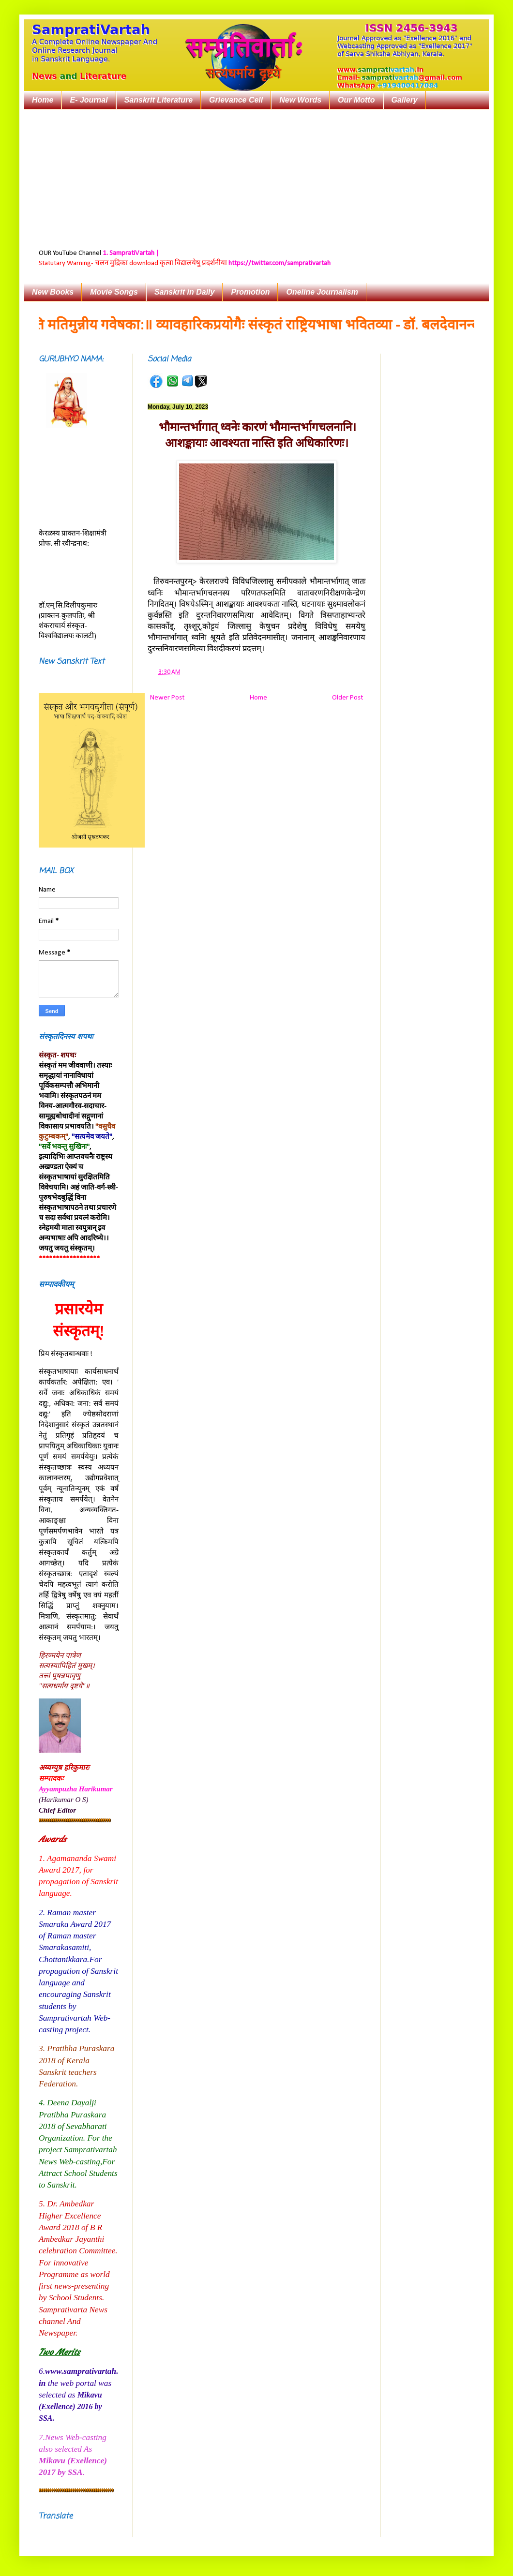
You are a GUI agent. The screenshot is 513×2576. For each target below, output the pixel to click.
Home (42, 100)
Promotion (250, 292)
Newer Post (167, 697)
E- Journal (88, 100)
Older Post (347, 697)
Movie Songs (114, 292)
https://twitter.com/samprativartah (279, 263)
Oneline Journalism (322, 292)
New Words (300, 100)
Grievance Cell (236, 100)
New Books (53, 292)
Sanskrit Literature (158, 100)
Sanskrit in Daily (184, 292)
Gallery (405, 100)
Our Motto (356, 100)
